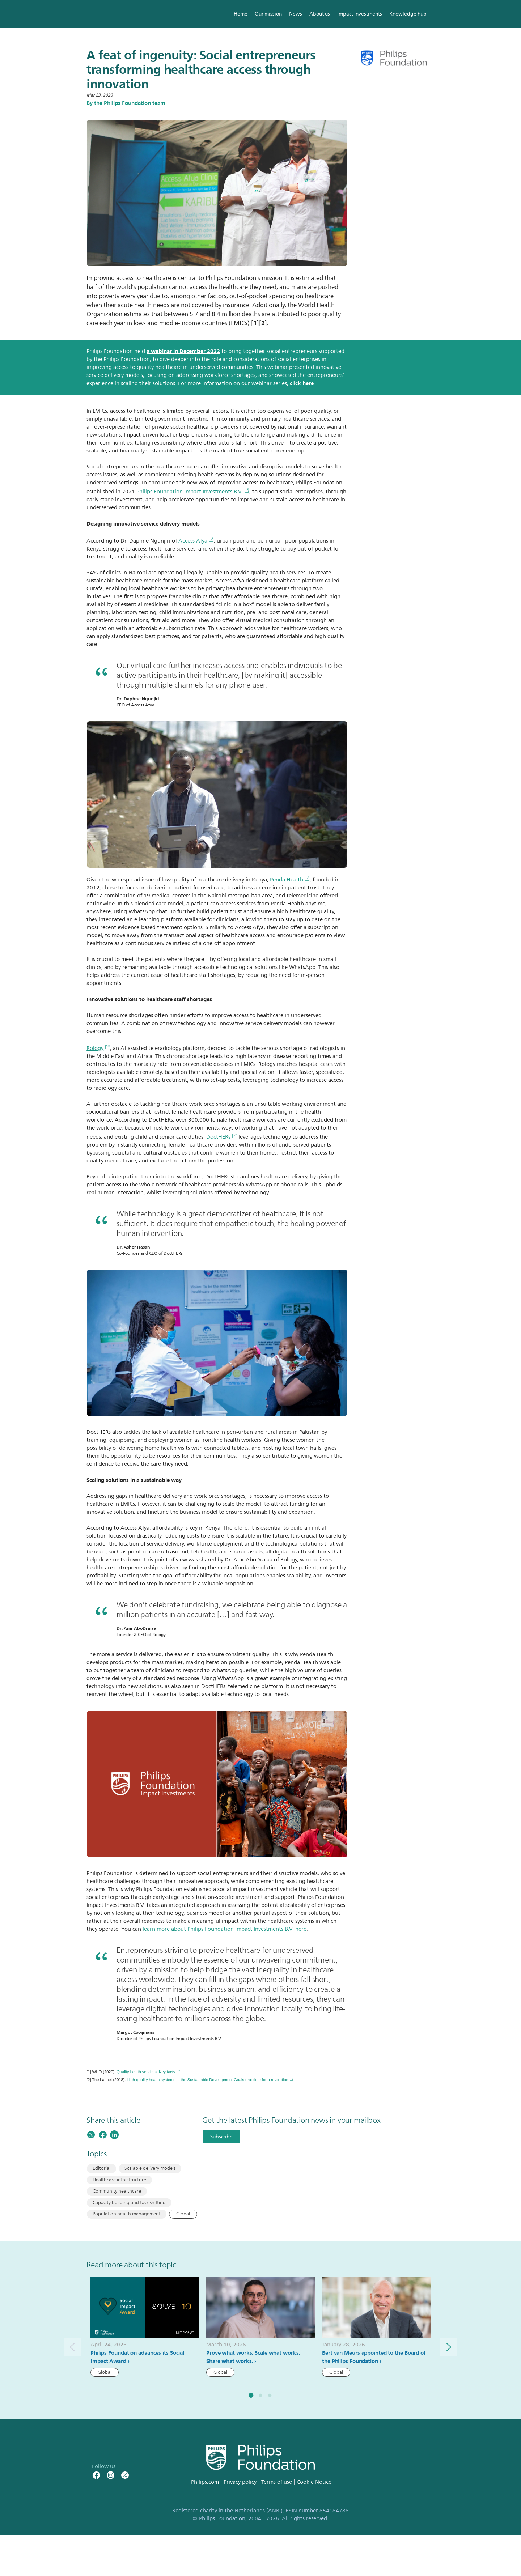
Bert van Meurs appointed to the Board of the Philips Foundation (374, 2357)
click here (302, 383)
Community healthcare (117, 2191)
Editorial (101, 2168)
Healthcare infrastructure (119, 2180)
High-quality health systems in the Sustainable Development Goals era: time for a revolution (210, 2080)
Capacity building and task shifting (129, 2203)
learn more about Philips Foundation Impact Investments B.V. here (224, 1929)
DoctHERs (221, 1137)
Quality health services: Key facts (148, 2072)
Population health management (127, 2214)
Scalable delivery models (149, 2168)
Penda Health (290, 879)
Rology (98, 1048)
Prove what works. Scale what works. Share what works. (253, 2357)
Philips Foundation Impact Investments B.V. (192, 491)
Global (183, 2214)
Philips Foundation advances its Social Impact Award (137, 2357)
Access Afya (196, 540)
